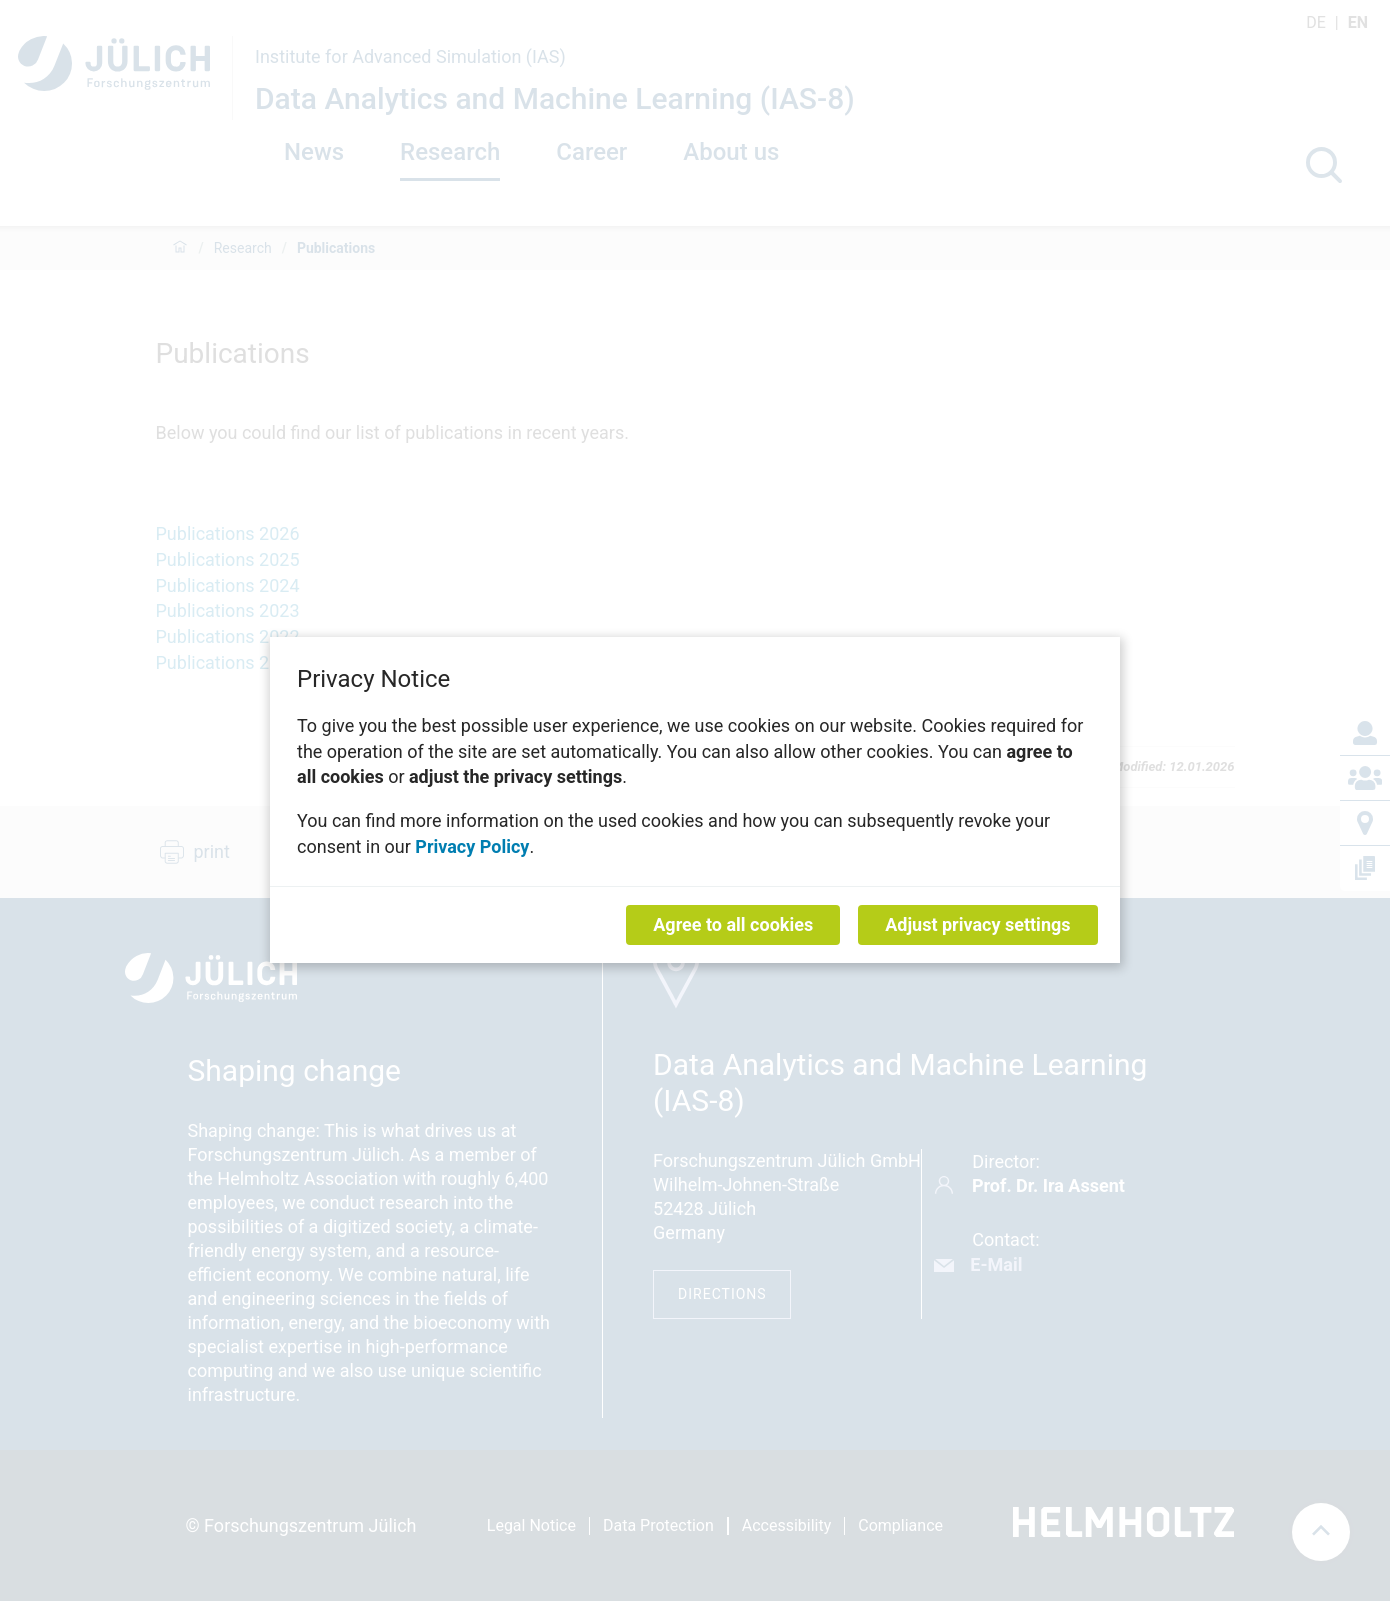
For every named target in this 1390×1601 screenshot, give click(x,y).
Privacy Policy (472, 846)
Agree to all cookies (733, 925)
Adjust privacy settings (977, 925)
